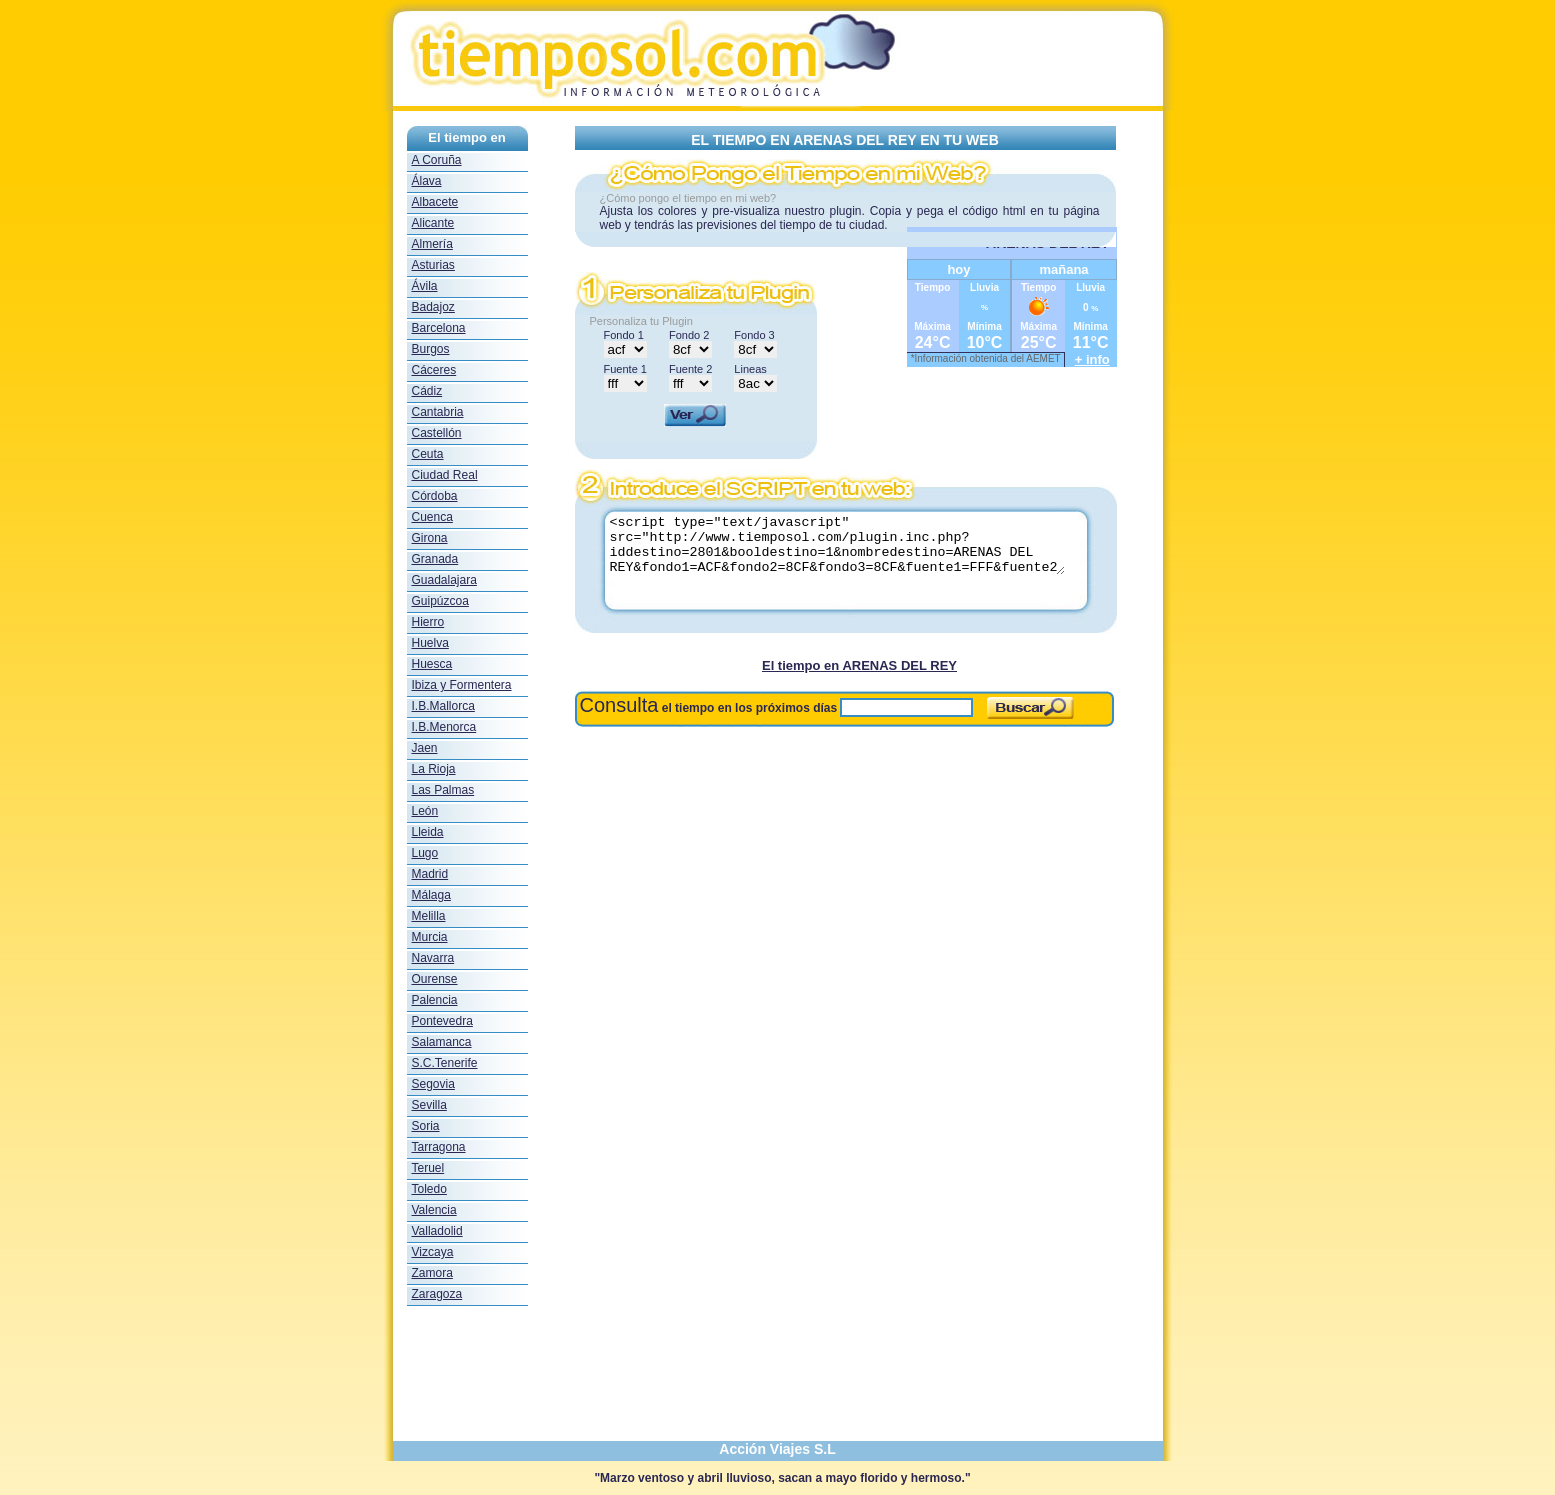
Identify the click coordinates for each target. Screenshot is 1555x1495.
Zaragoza (437, 1294)
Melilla (429, 916)
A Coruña (437, 160)
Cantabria (438, 412)
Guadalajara (444, 580)
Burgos (431, 349)
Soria (426, 1126)
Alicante (433, 223)
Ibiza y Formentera (462, 685)
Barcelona (439, 328)
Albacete (435, 202)
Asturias (433, 265)
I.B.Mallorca (443, 706)
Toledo (429, 1189)
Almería (432, 244)
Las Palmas (443, 790)
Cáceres (434, 370)
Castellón (437, 433)
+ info (1092, 359)
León (425, 811)
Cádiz (427, 391)
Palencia (435, 1000)
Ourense (435, 979)
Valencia (434, 1210)
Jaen (425, 748)
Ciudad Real (445, 475)
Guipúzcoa (440, 601)
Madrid (430, 874)
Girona (430, 538)
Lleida (428, 832)
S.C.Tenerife (445, 1063)
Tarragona (439, 1147)
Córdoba (435, 496)
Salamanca (442, 1042)
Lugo (425, 853)
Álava (427, 181)
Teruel (428, 1168)
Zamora (432, 1273)
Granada (435, 559)
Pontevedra (442, 1021)
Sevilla (429, 1105)
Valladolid (437, 1231)
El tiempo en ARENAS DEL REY (859, 665)
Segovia (433, 1084)
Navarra (433, 958)
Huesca (432, 664)
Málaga (431, 895)
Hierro (428, 622)
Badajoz (433, 307)
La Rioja (434, 769)
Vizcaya (433, 1252)
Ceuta (428, 454)
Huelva (430, 643)
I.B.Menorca (444, 727)
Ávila (425, 286)
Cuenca (432, 517)
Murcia (430, 937)
